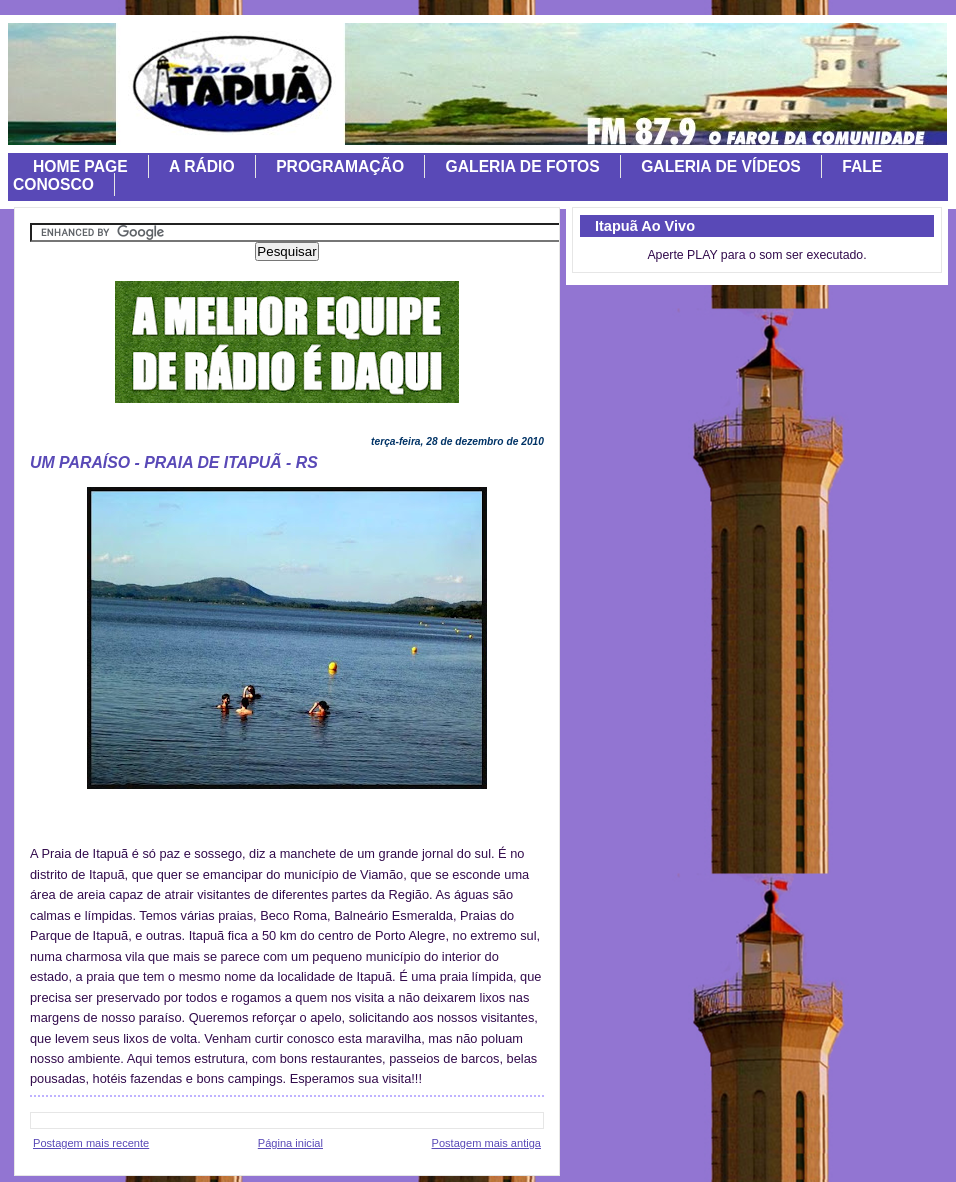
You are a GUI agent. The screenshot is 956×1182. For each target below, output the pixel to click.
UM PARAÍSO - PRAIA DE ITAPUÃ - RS (174, 462)
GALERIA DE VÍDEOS (721, 166)
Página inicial (290, 1143)
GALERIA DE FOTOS (523, 166)
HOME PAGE (80, 166)
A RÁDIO (202, 166)
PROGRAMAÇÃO (340, 166)
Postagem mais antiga (486, 1143)
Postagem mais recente (91, 1143)
